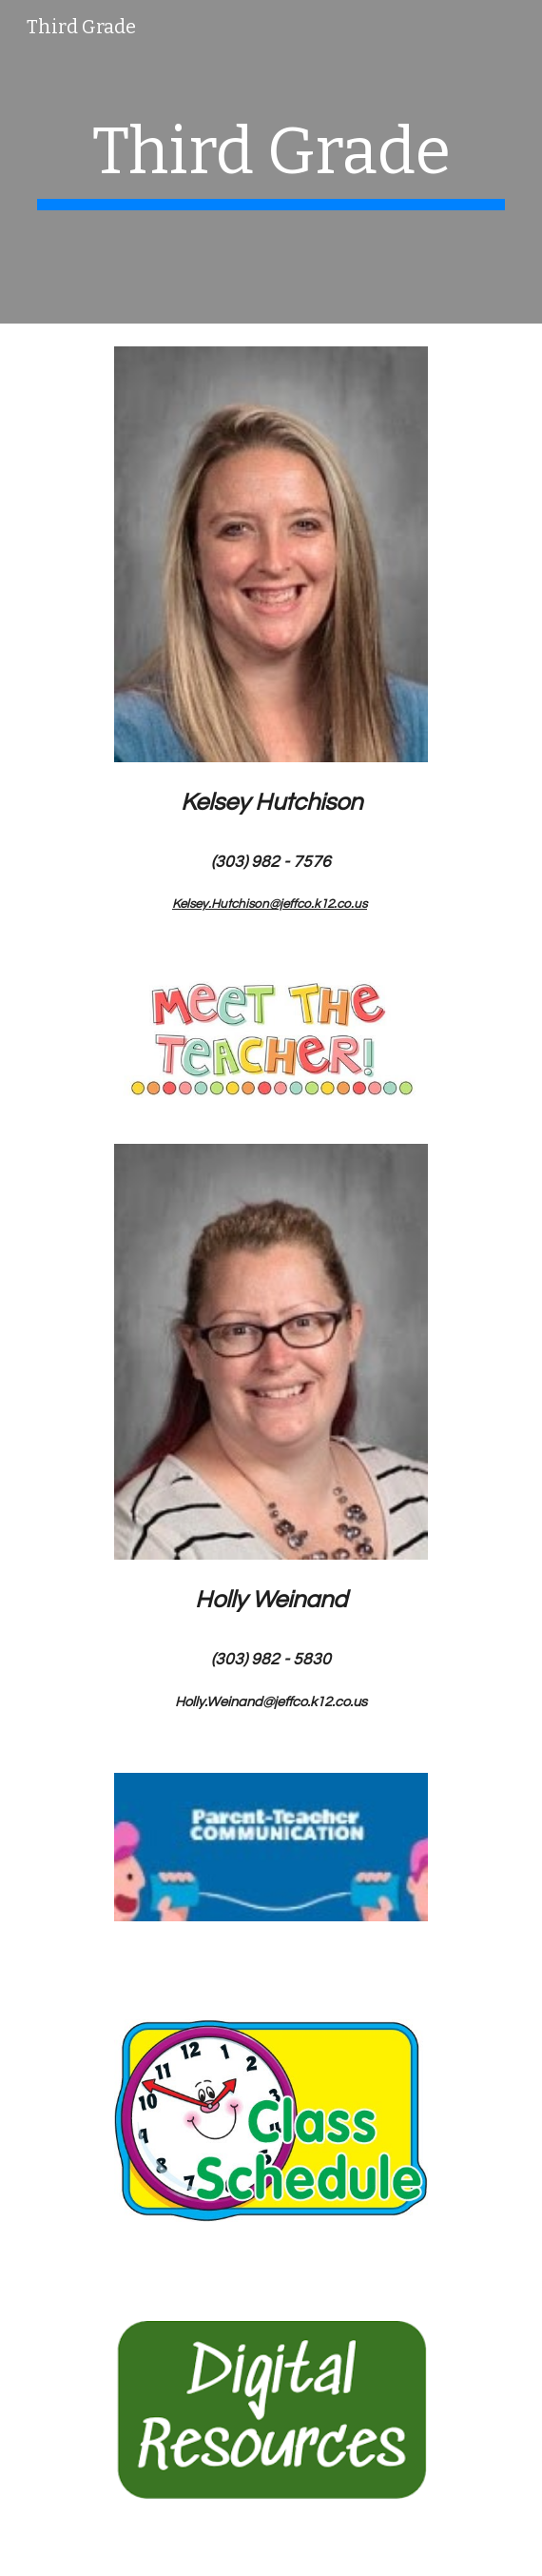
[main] (270, 162)
